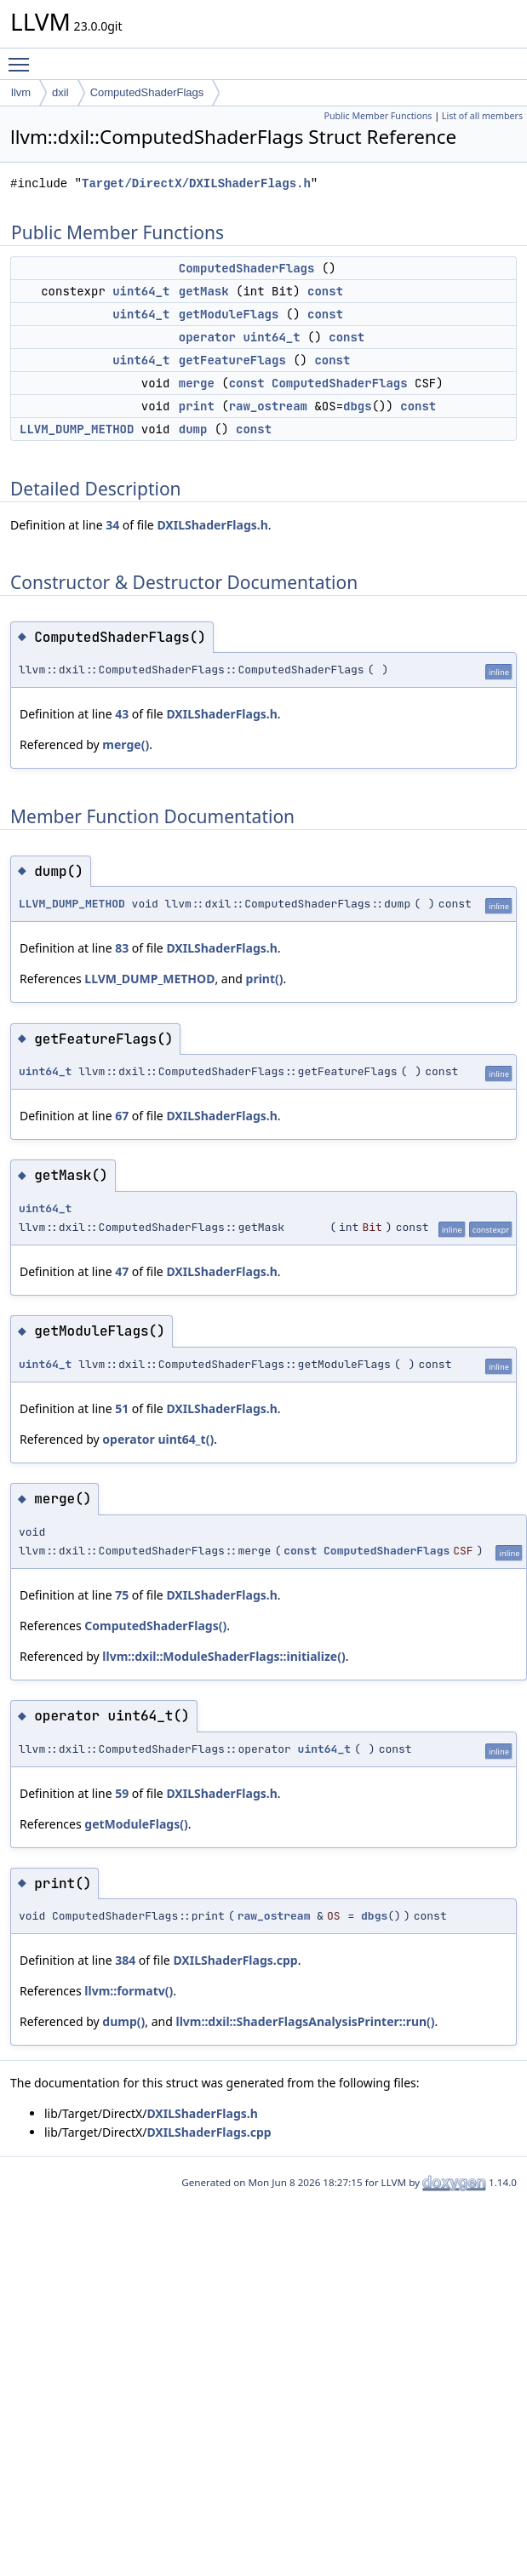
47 (122, 1271)
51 (122, 1408)
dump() (123, 2021)
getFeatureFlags (232, 360)
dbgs (357, 406)
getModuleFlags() (135, 1824)
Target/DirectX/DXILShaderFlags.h (196, 183)
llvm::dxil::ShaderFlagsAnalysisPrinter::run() (304, 2021)
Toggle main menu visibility (23, 57)
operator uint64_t (240, 337)
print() (265, 978)
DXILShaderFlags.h (212, 525)
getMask (204, 291)
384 (125, 1960)
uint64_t (140, 291)
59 (122, 1793)
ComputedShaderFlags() (155, 1625)
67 (122, 1116)
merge (197, 383)
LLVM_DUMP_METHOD (77, 429)
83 (122, 948)
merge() (125, 744)
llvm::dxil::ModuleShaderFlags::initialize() (223, 1656)
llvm (21, 92)
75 (122, 1595)
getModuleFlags (229, 314)
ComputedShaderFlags (147, 92)
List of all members (482, 116)
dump (193, 429)
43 (122, 714)
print (197, 406)
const (325, 291)
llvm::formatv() (128, 1991)
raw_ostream (268, 406)
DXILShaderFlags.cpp (235, 1960)
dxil (60, 92)
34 (112, 525)
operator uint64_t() (158, 1439)
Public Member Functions (378, 116)
